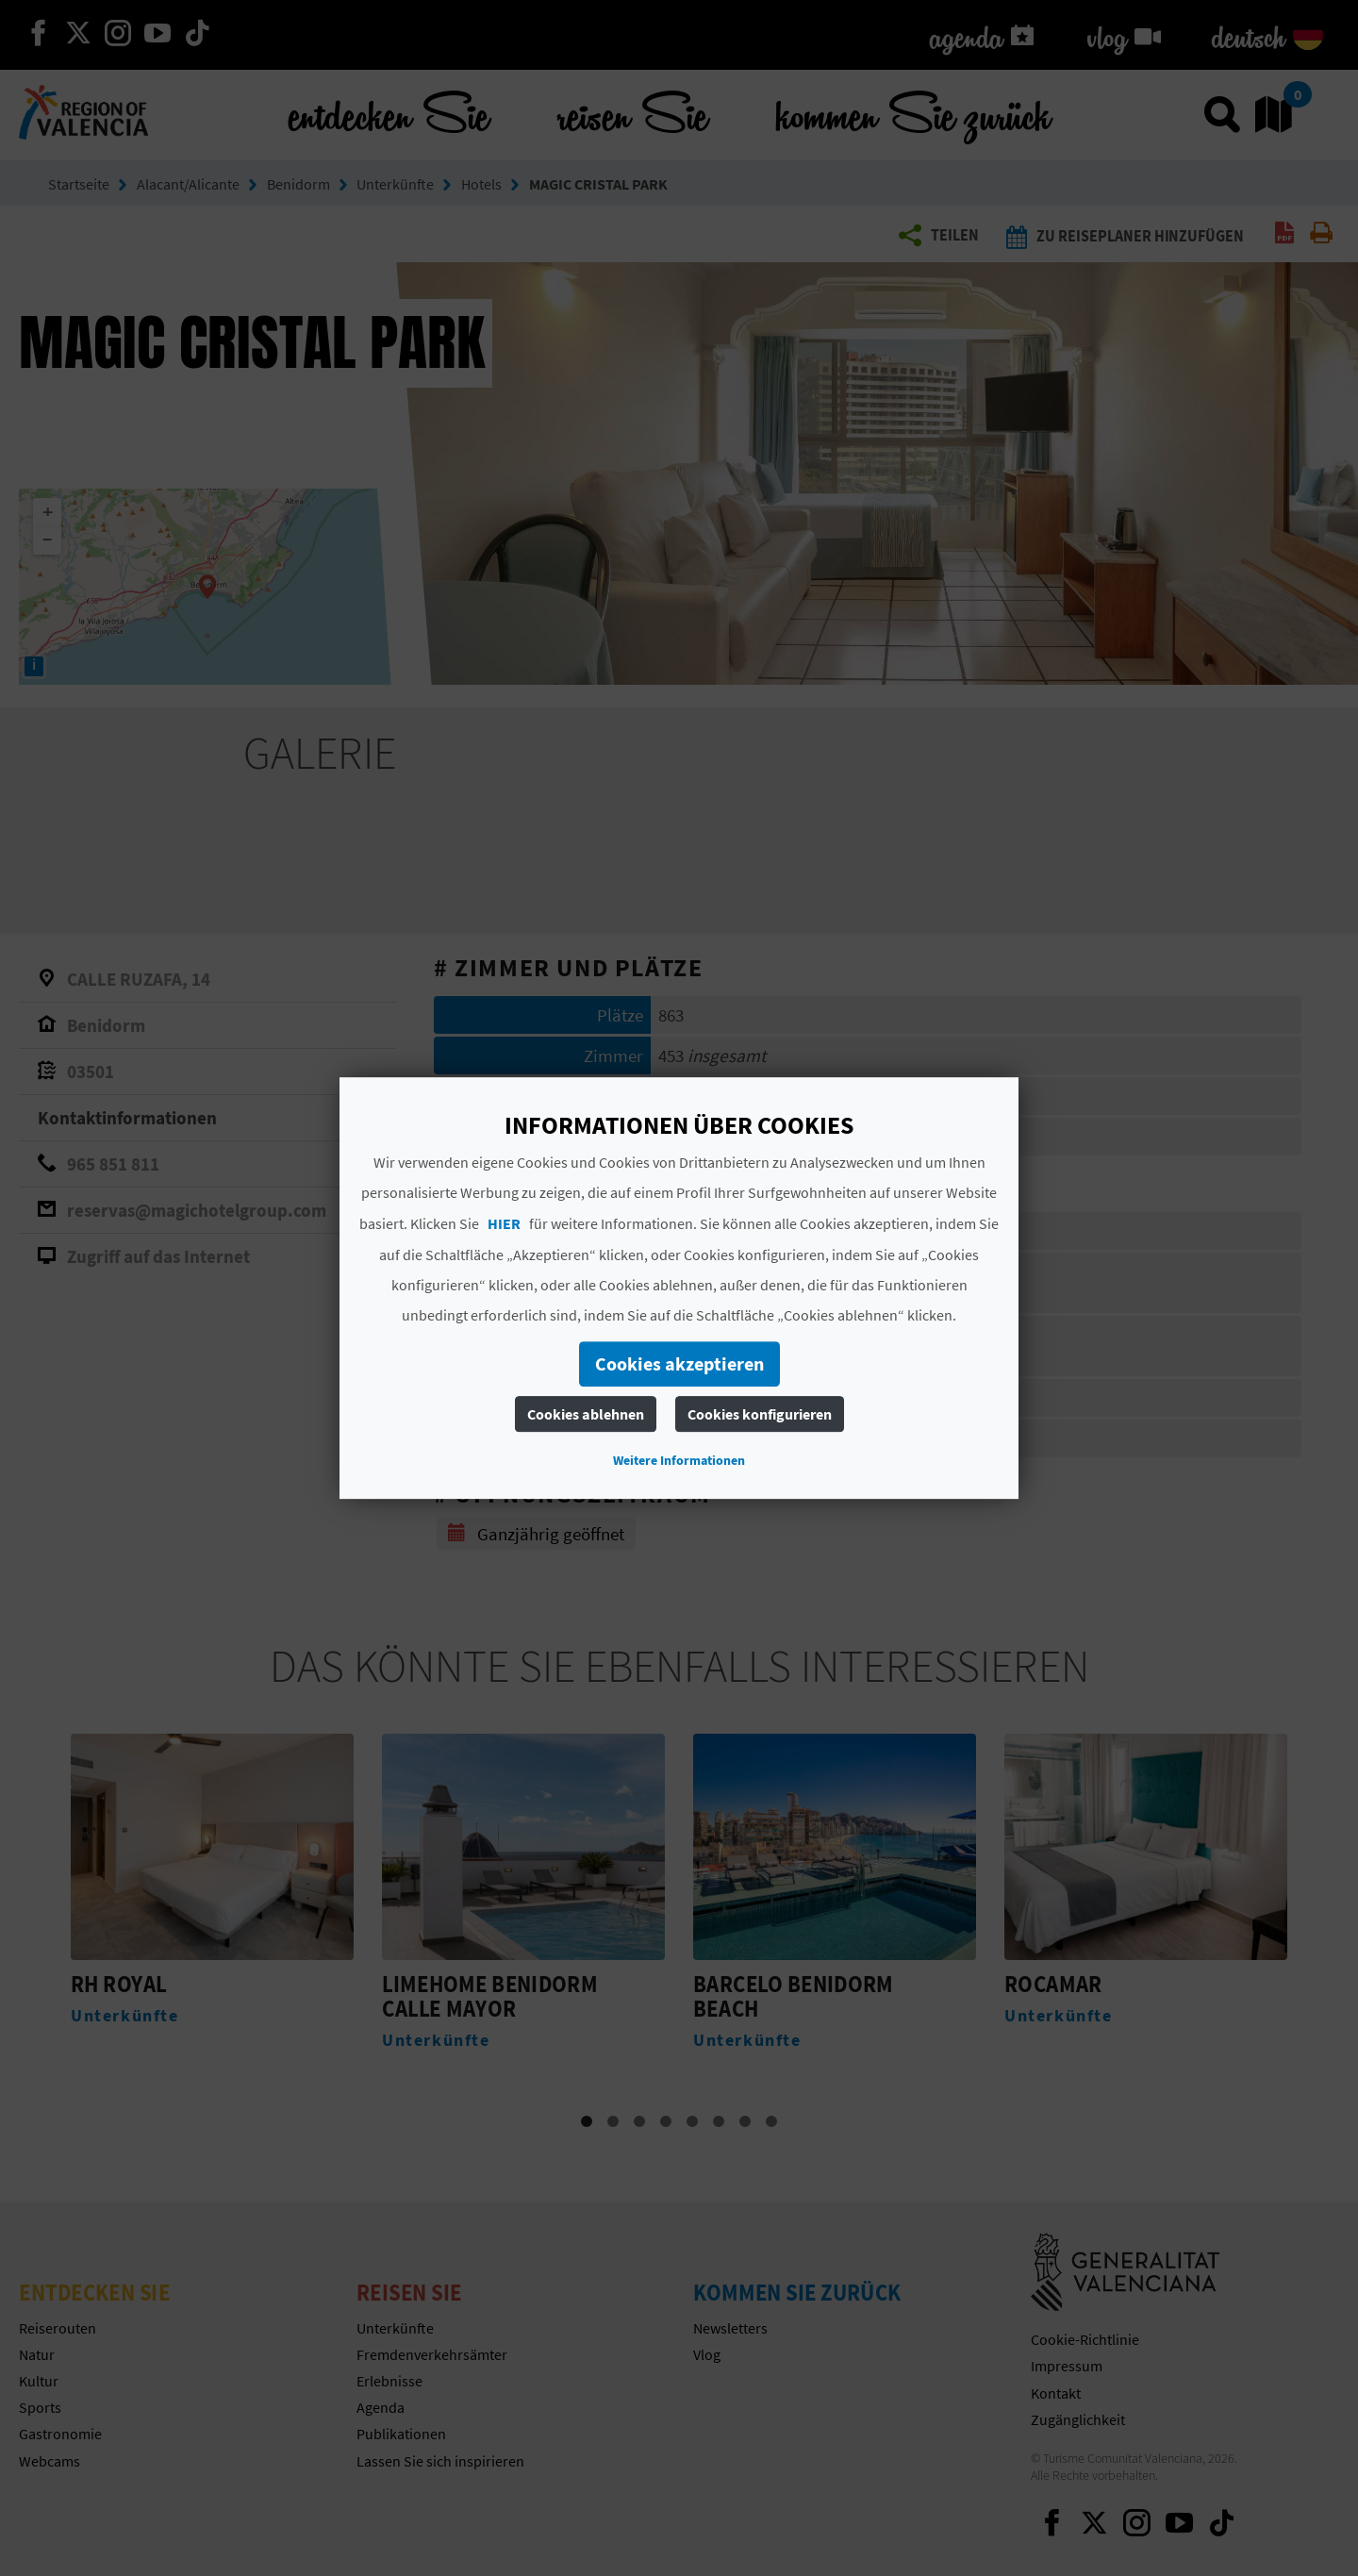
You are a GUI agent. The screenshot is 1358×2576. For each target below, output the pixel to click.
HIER (504, 1223)
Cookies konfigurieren (759, 1413)
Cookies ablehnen (585, 1413)
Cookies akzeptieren (679, 1363)
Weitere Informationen (679, 1460)
